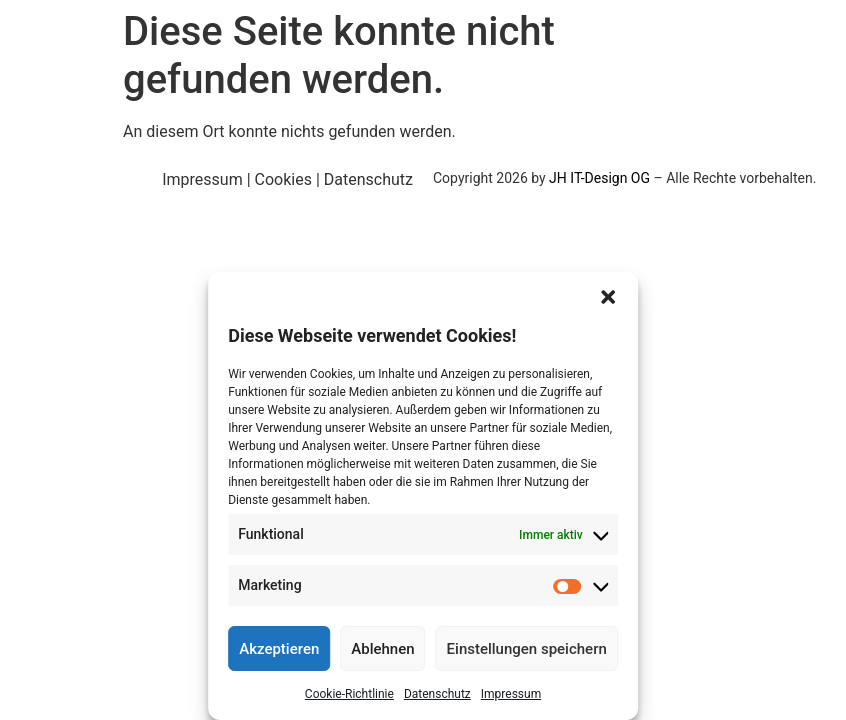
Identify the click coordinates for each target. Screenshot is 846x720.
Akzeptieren (279, 649)
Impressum (511, 694)
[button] (608, 297)
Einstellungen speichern (527, 649)
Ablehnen (382, 649)
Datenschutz (437, 694)
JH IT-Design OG (599, 178)
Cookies (283, 179)
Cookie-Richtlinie (349, 694)
